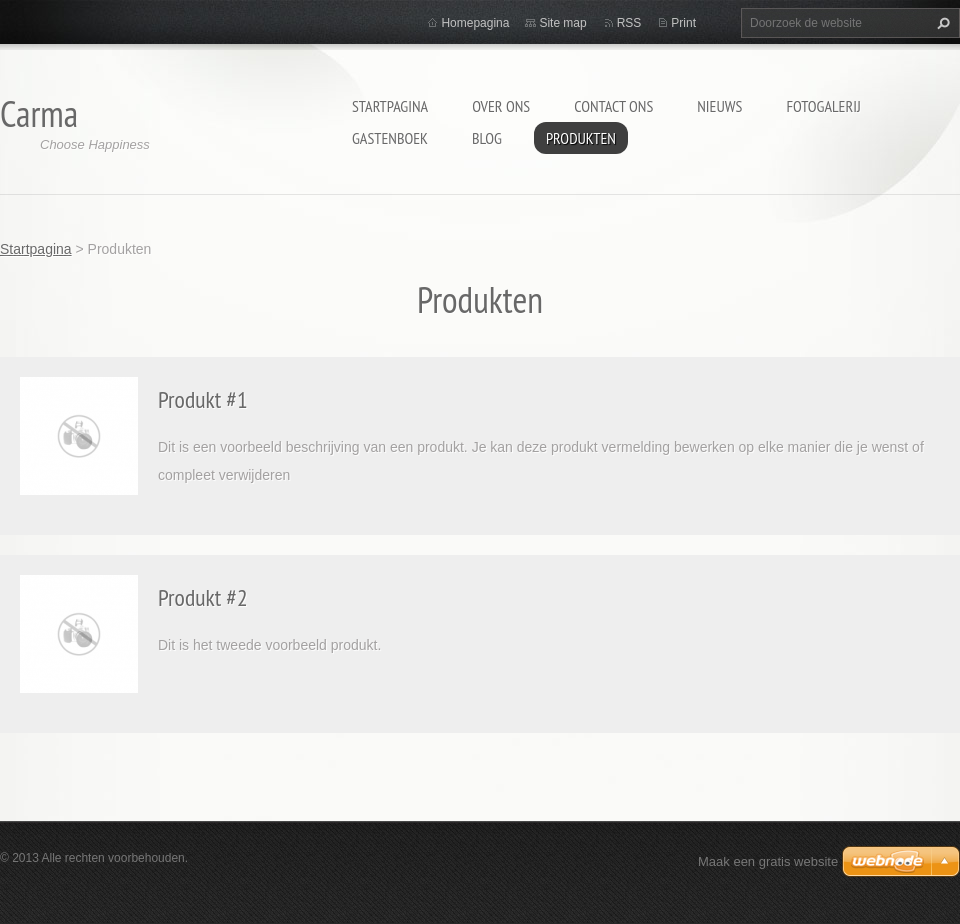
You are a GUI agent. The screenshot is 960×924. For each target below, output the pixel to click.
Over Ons (501, 106)
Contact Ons (613, 106)
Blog (487, 138)
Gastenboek (390, 138)
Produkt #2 (203, 597)
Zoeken (941, 23)
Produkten (581, 138)
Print (683, 23)
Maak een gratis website (768, 861)
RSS (629, 23)
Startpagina (390, 106)
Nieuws (719, 106)
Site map (562, 23)
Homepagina (475, 23)
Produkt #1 (203, 399)
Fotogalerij (823, 106)
